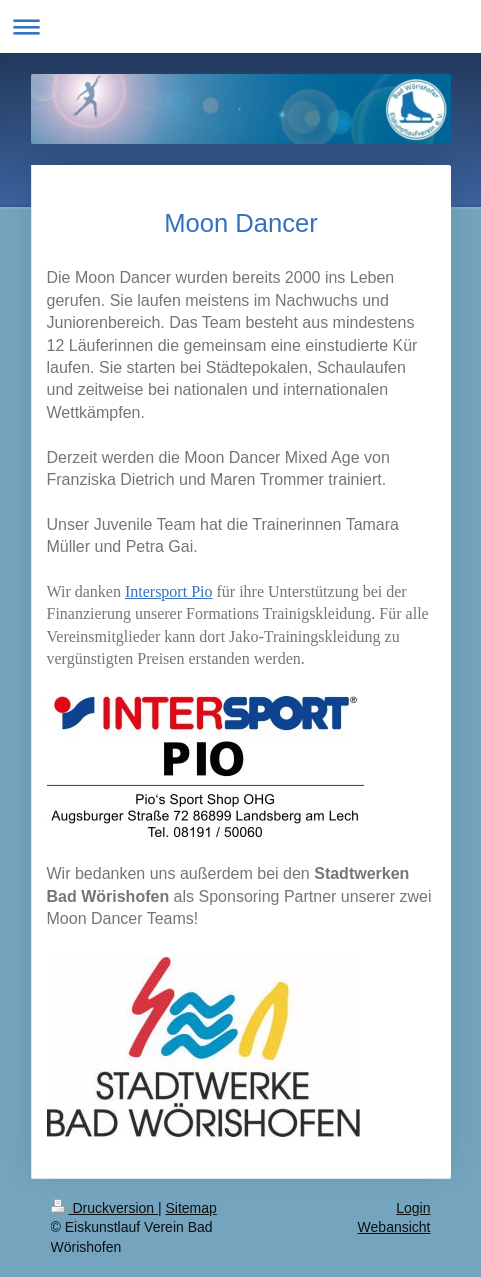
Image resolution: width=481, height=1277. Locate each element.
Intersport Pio (169, 591)
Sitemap (191, 1208)
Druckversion (104, 1208)
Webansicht (394, 1227)
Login (413, 1208)
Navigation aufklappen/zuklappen (240, 26)
